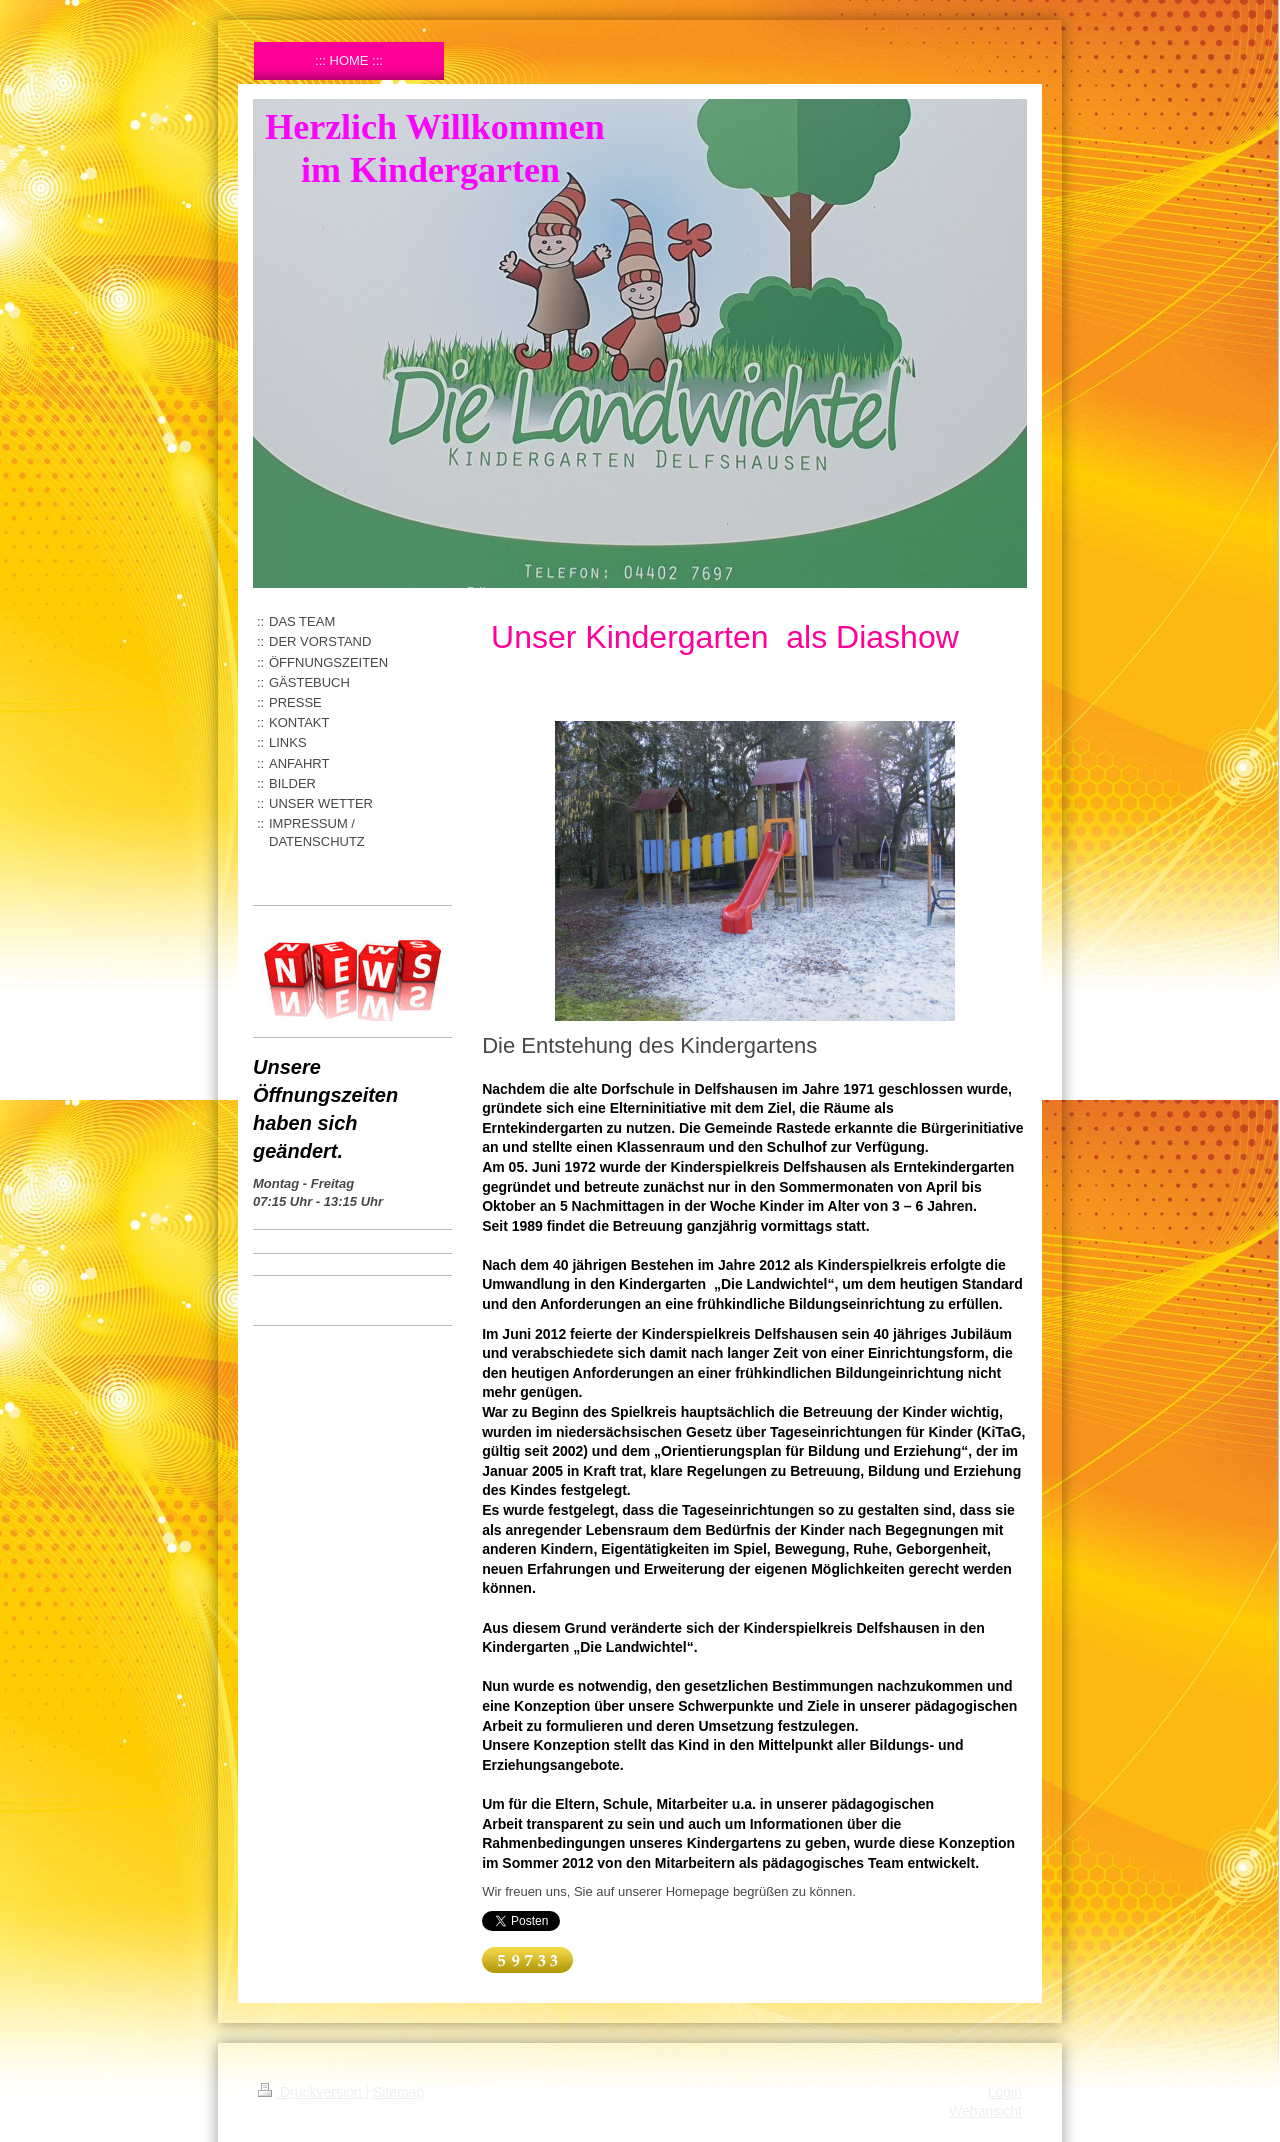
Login (1005, 2092)
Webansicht (985, 2111)
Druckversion (311, 2092)
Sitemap (398, 2092)
